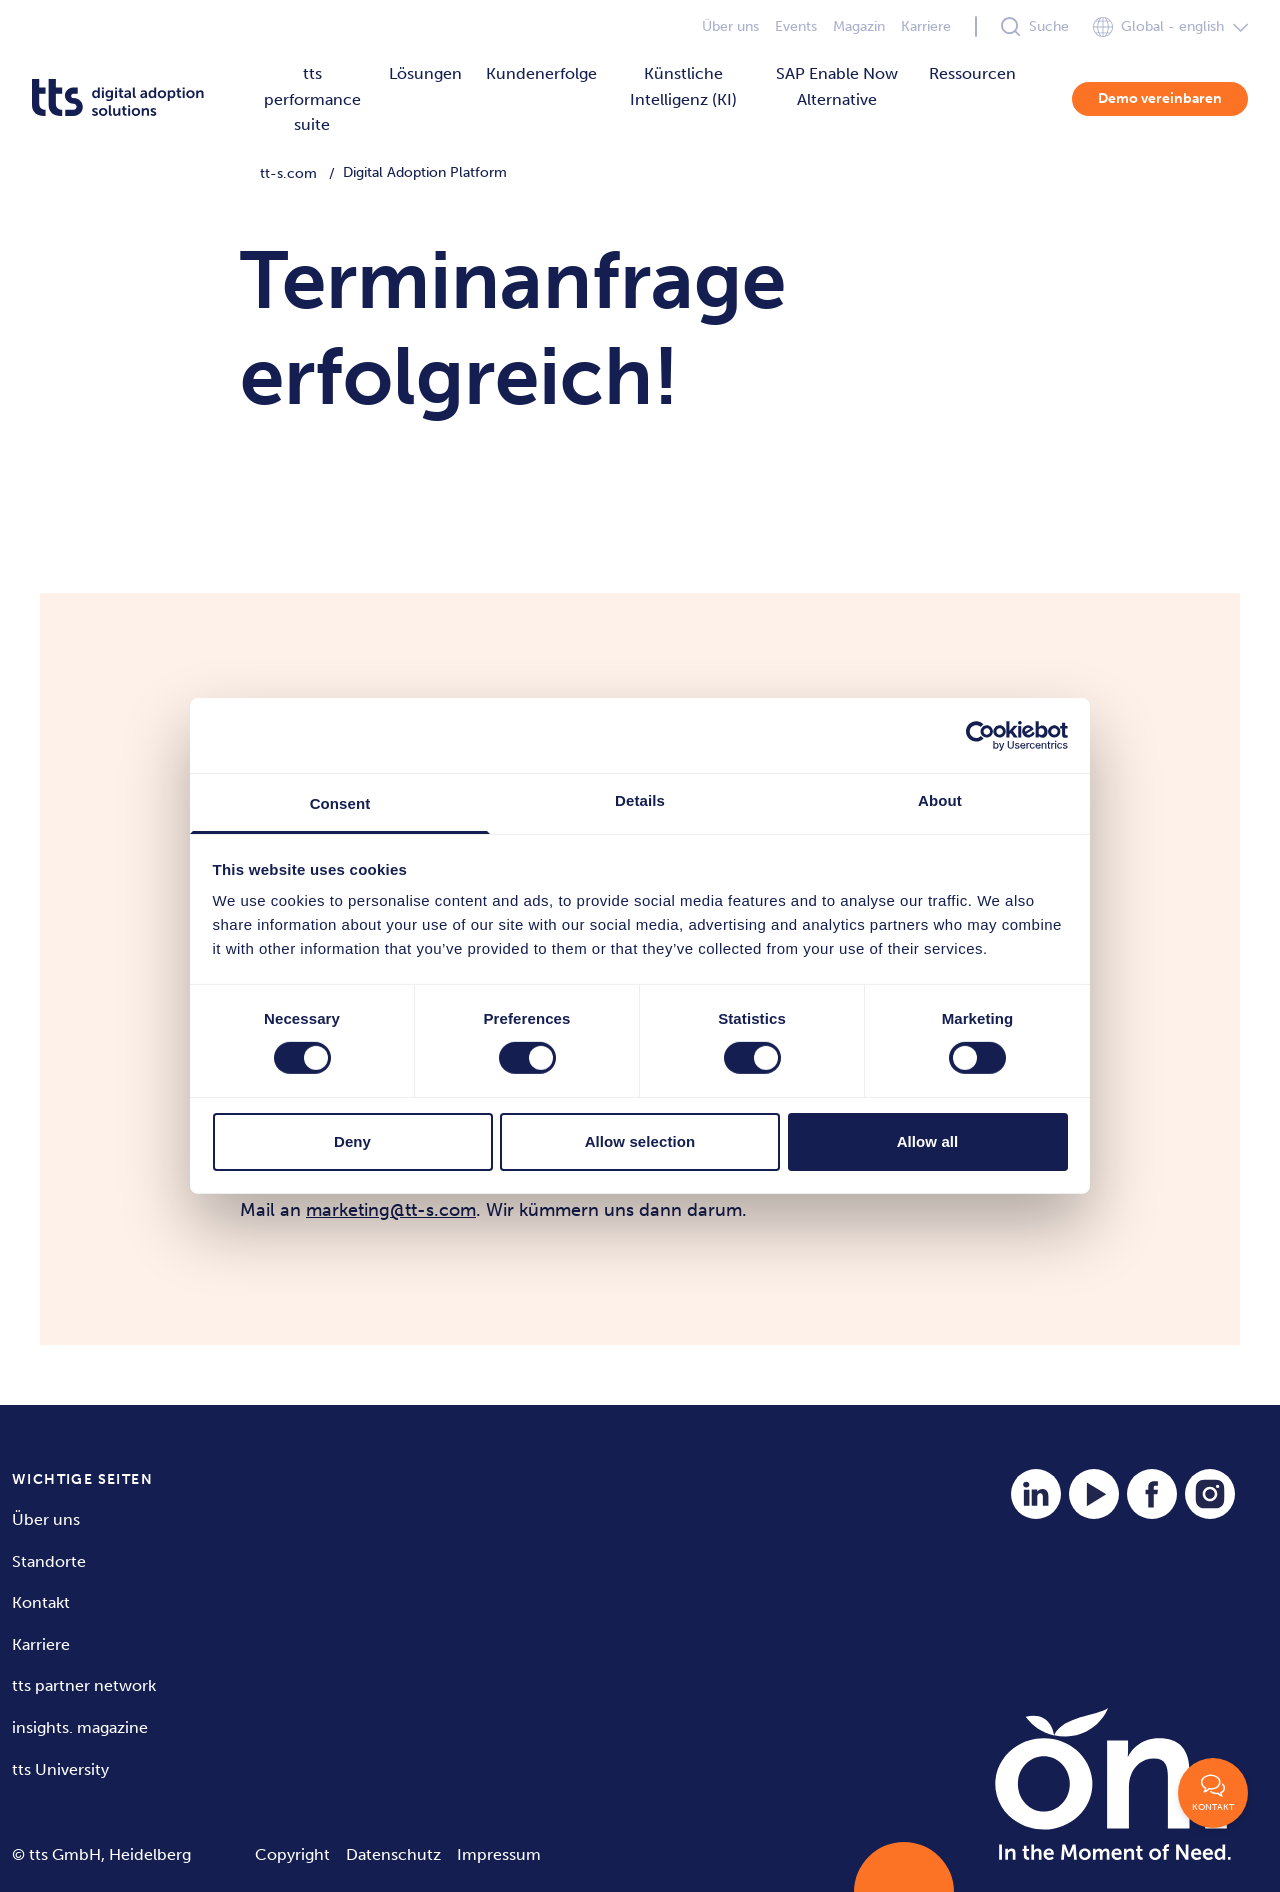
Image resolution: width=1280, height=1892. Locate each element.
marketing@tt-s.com (391, 1210)
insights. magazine (80, 1727)
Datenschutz (393, 1854)
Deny (352, 1141)
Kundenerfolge (541, 73)
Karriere (926, 26)
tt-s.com (288, 173)
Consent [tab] (340, 803)
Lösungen (425, 73)
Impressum (499, 1854)
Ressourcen (972, 73)
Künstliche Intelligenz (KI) (683, 86)
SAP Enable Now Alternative (837, 86)
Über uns (730, 26)
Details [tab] (640, 800)
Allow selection (640, 1141)
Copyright (292, 1854)
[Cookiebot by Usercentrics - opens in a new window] (980, 735)
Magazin (859, 26)
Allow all (928, 1141)
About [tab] (940, 800)
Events (796, 26)
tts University (60, 1769)
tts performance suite (312, 99)
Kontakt (41, 1602)
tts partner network (84, 1685)
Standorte (49, 1561)
